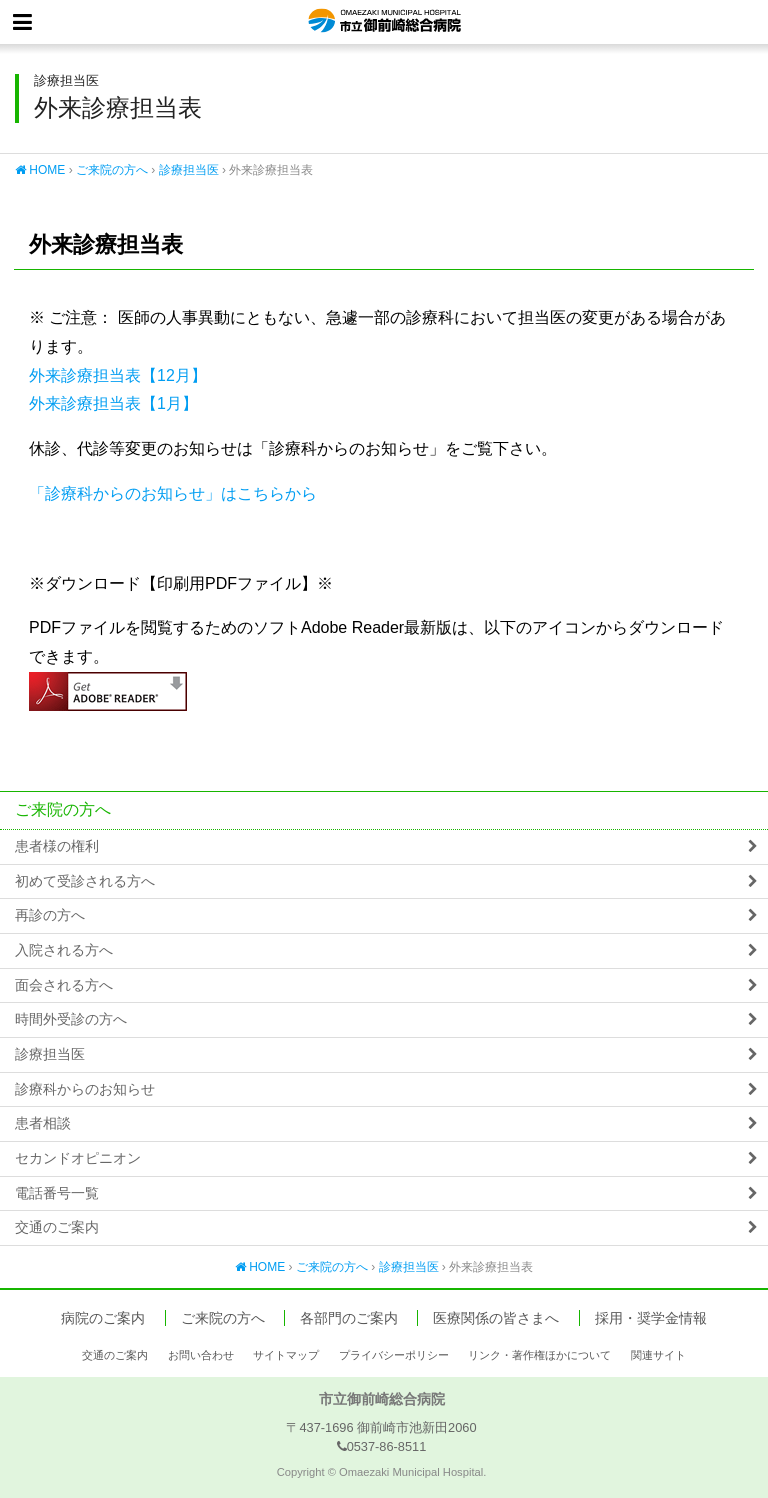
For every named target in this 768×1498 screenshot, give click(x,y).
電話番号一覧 (57, 1193)
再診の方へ (50, 915)
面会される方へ (64, 985)
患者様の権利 (57, 846)
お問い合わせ (201, 1355)
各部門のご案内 (349, 1318)
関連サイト (658, 1355)
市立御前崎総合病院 (384, 22)
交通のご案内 (57, 1227)
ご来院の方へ (112, 170)
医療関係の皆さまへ (496, 1318)
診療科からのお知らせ (85, 1089)
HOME (40, 170)
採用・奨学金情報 (651, 1318)
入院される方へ (64, 950)
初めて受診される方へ (85, 881)
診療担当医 (189, 170)
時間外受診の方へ (71, 1019)
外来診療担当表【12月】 (118, 375)
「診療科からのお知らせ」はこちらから (173, 493)
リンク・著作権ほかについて (539, 1355)
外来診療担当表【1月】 (113, 403)
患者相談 (43, 1123)
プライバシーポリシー (394, 1355)
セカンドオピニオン (78, 1158)
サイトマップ (286, 1355)
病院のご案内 (103, 1318)
